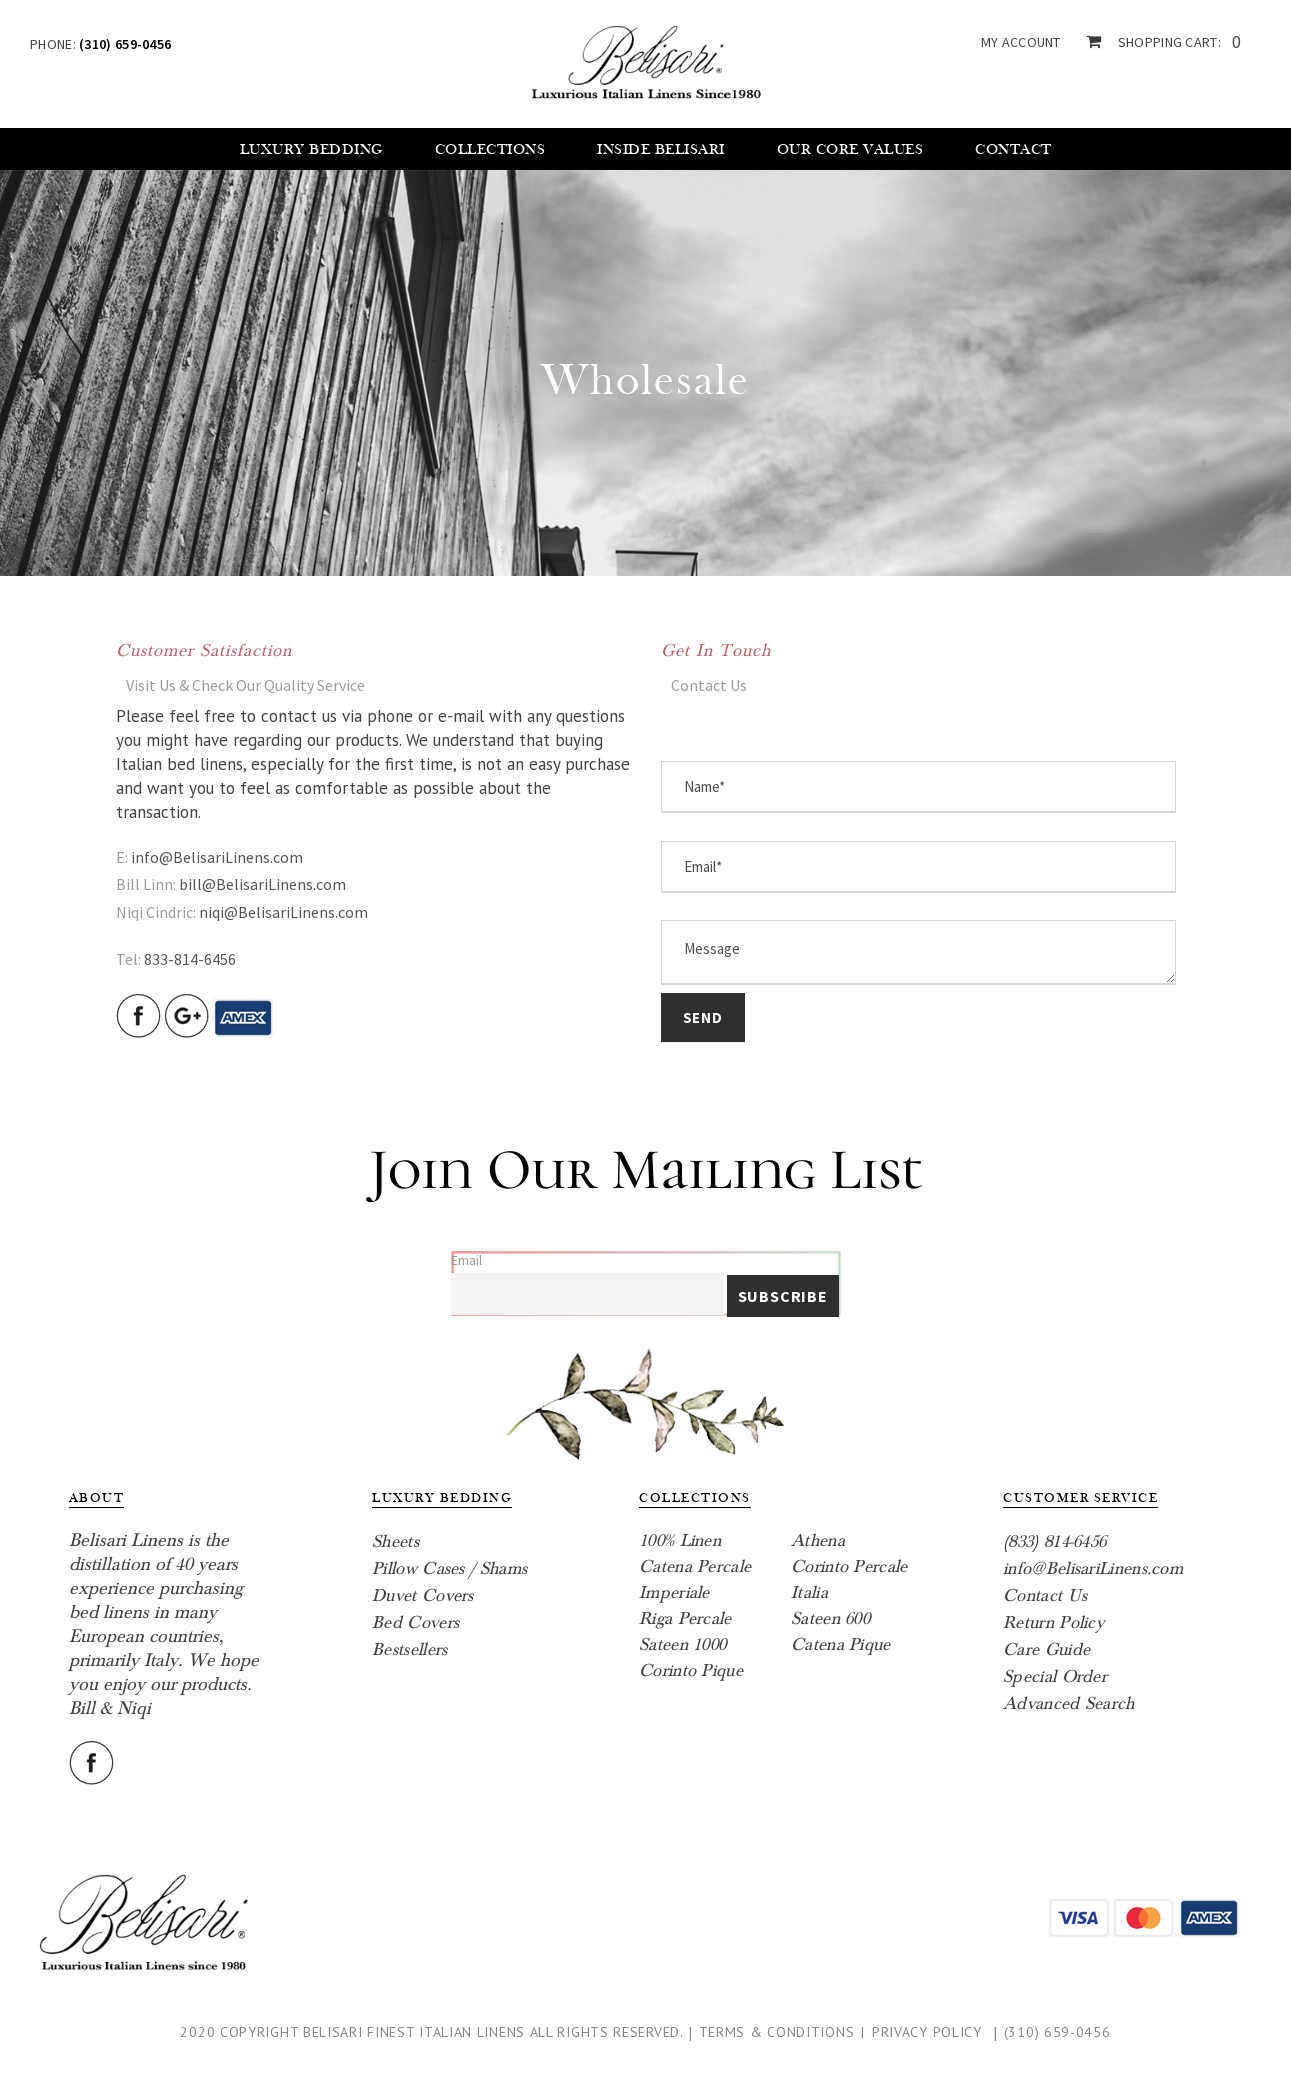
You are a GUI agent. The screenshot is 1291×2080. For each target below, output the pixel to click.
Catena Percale (695, 1566)
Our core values (850, 149)
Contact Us (1045, 1595)
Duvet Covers (423, 1595)
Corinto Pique (691, 1670)
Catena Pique (841, 1644)
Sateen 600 (830, 1618)
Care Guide (1046, 1649)
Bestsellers (409, 1649)
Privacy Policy (927, 2032)
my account (1021, 42)
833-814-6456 (190, 959)
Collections (490, 149)
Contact (1013, 149)
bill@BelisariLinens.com (262, 884)
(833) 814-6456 (1054, 1541)
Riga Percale (685, 1618)
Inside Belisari (661, 149)
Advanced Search (1069, 1703)
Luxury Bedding (311, 149)
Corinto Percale (849, 1566)
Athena (818, 1540)
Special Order (1055, 1676)
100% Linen (680, 1540)
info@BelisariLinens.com (217, 857)
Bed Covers (415, 1622)
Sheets (395, 1541)
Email (466, 1260)
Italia (809, 1592)
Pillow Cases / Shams (449, 1568)
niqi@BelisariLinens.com (283, 912)
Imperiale (674, 1592)
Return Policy (1053, 1622)
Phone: (100, 44)
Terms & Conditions (777, 2032)
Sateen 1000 (682, 1644)
